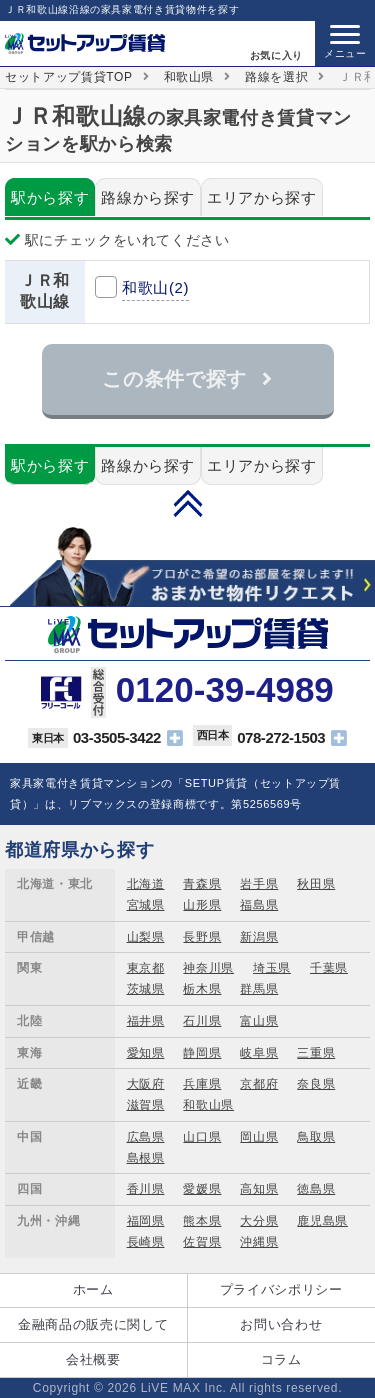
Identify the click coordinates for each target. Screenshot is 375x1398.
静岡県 (202, 1053)
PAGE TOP (188, 503)
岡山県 (259, 1137)
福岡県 (146, 1221)
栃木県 (202, 989)
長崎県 (146, 1242)
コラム (281, 1359)
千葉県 (329, 968)
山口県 (202, 1137)
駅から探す (50, 197)
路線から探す (148, 197)
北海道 (146, 884)
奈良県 (316, 1084)
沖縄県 (259, 1242)
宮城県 (146, 905)
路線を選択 (276, 77)
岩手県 (259, 884)
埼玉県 (272, 968)
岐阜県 (259, 1053)
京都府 (259, 1084)
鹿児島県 (322, 1221)
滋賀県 (146, 1105)
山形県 (202, 905)
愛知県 (146, 1053)
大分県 (259, 1221)
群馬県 (259, 989)
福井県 (146, 1021)
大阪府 (146, 1084)
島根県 (146, 1158)
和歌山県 (189, 77)
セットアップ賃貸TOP (69, 77)
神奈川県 (208, 968)
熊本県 (202, 1221)
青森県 (202, 884)
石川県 (202, 1021)
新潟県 (259, 937)
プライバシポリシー (281, 1289)
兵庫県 (202, 1084)
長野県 (202, 937)
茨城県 (146, 989)
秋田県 (316, 884)
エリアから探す (262, 197)
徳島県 (316, 1189)
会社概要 (93, 1359)
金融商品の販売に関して (93, 1324)
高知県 (259, 1189)
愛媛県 (202, 1189)
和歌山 (155, 287)
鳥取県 (316, 1137)
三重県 (316, 1053)
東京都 (146, 968)
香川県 (146, 1189)
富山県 (259, 1021)
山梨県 (146, 937)
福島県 (259, 905)
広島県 (146, 1137)
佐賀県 (202, 1242)
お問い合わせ (281, 1324)
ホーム (93, 1289)
